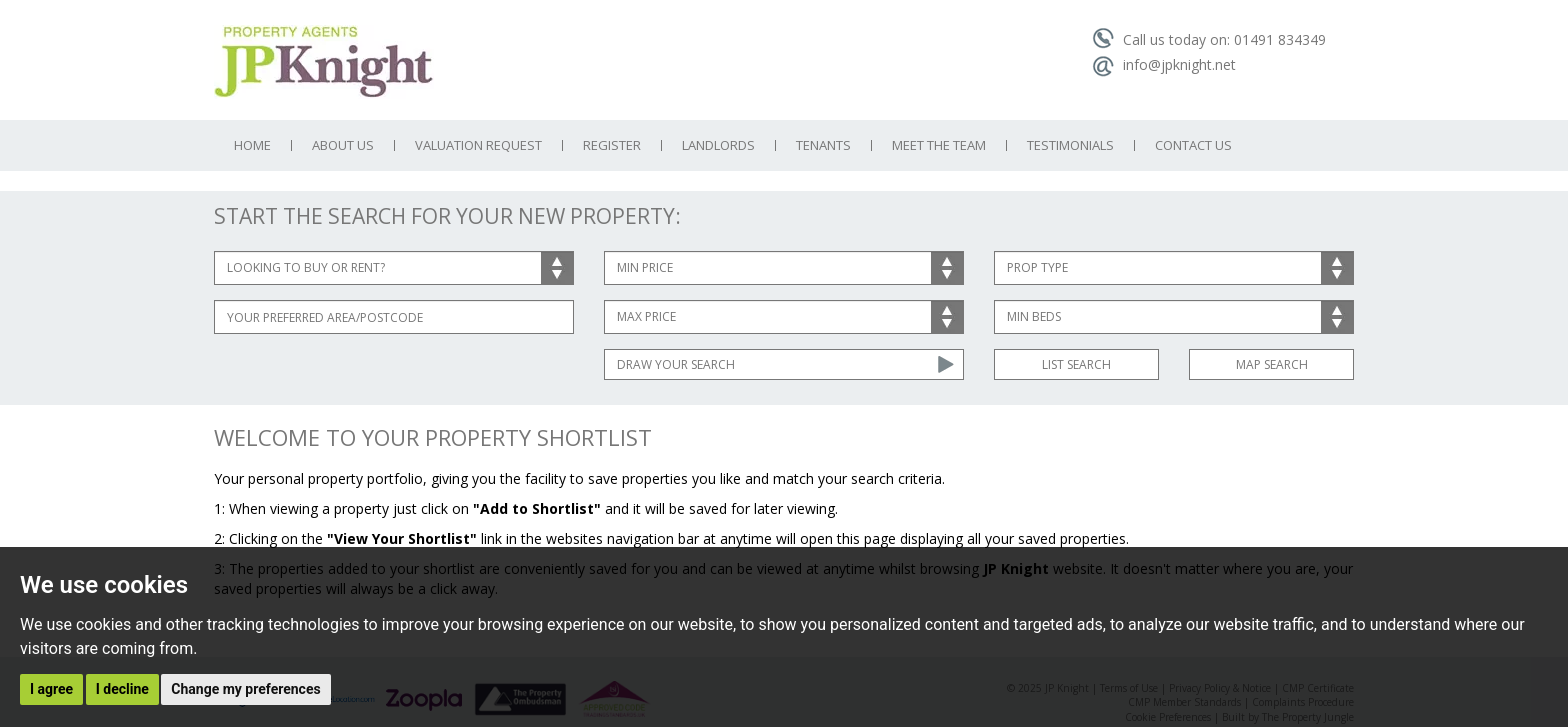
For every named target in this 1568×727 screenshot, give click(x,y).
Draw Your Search (676, 364)
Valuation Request (478, 145)
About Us (343, 145)
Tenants (823, 145)
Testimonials (1070, 145)
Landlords (718, 145)
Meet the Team (939, 145)
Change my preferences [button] (245, 689)
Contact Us (1193, 145)
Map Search (1272, 364)
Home (252, 145)
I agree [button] (51, 689)
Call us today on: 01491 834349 (1209, 39)
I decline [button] (122, 689)
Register (612, 145)
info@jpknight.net (1164, 64)
